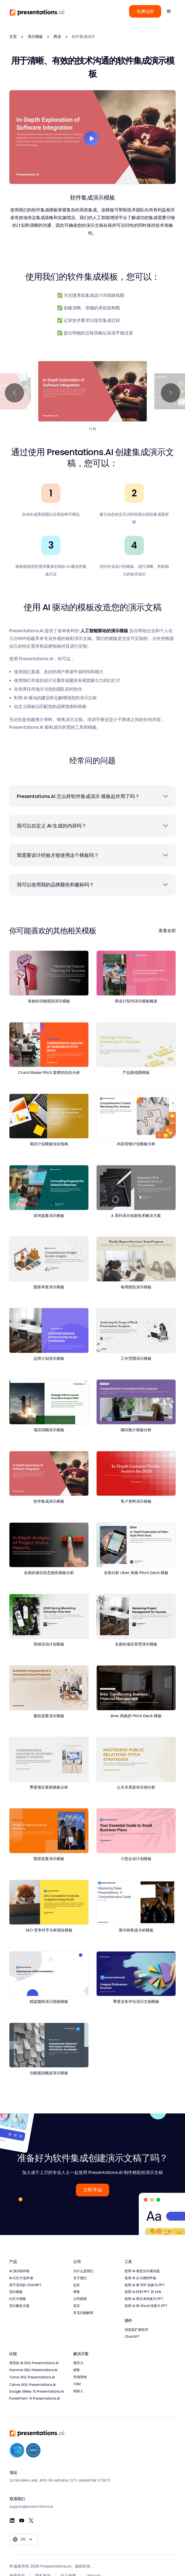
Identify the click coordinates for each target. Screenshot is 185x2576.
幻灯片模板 (17, 2299)
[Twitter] (31, 2520)
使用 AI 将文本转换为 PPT (144, 2299)
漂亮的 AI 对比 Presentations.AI (34, 2363)
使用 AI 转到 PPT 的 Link (143, 2292)
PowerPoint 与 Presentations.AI (34, 2398)
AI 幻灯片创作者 (21, 2278)
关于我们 (80, 2278)
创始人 (78, 2391)
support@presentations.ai (31, 2507)
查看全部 (167, 930)
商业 (57, 36)
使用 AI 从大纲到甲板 (140, 2278)
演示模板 (35, 36)
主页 (13, 36)
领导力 (78, 2363)
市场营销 (80, 2377)
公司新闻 (80, 2299)
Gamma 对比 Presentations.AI (33, 2370)
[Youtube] (21, 2520)
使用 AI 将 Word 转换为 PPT (146, 2306)
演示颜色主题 (19, 2306)
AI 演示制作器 (19, 2271)
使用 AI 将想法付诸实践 (142, 2271)
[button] (168, 11)
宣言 (76, 2306)
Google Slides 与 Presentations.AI (36, 2391)
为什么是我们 (83, 2271)
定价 (76, 2285)
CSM (77, 2384)
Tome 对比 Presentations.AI (32, 2377)
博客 (76, 2292)
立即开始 (92, 2190)
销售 (76, 2370)
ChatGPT (132, 2337)
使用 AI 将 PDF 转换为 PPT (145, 2285)
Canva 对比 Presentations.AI (32, 2385)
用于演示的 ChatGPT (25, 2285)
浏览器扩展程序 (136, 2330)
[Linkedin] (12, 2520)
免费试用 (145, 11)
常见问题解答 (83, 2313)
